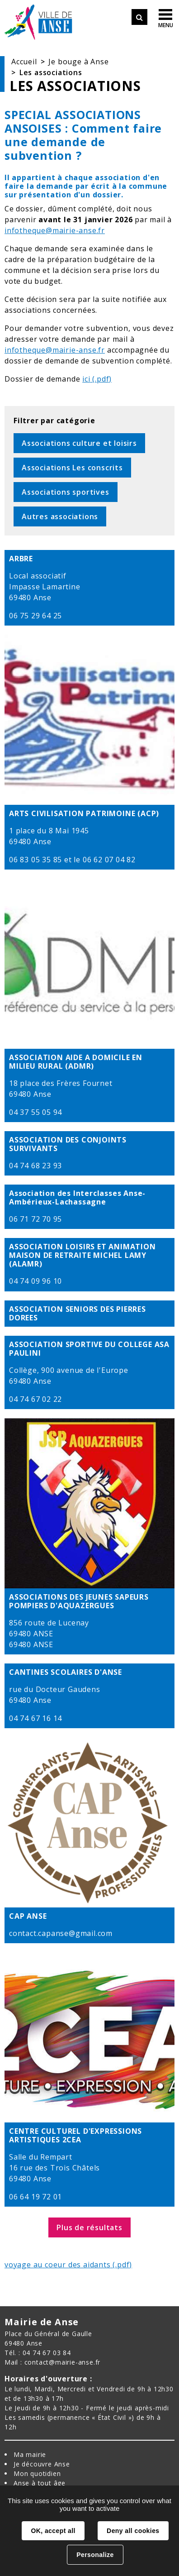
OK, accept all (53, 2530)
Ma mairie (30, 2454)
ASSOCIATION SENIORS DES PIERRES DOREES (77, 1313)
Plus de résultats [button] (89, 2227)
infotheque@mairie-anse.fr (55, 230)
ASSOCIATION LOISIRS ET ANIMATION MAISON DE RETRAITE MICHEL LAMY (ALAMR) (82, 1256)
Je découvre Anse (42, 2464)
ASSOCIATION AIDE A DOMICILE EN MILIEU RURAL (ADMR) (75, 1062)
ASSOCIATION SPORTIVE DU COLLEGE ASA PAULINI (89, 1348)
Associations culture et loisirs (79, 443)
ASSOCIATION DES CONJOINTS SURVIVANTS (68, 1144)
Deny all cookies (133, 2530)
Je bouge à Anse (78, 62)
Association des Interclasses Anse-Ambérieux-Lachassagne (77, 1197)
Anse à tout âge (40, 2483)
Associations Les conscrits (72, 468)
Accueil (24, 62)
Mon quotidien (37, 2473)
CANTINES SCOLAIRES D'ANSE (65, 1672)
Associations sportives (65, 492)
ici (86, 379)
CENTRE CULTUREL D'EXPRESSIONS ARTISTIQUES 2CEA (75, 2135)
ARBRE (21, 558)
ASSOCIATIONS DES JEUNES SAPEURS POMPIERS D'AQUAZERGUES (79, 1601)
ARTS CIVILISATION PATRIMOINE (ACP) (84, 813)
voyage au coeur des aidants (58, 2265)
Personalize (94, 2554)
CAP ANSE (28, 1916)
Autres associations (60, 516)
